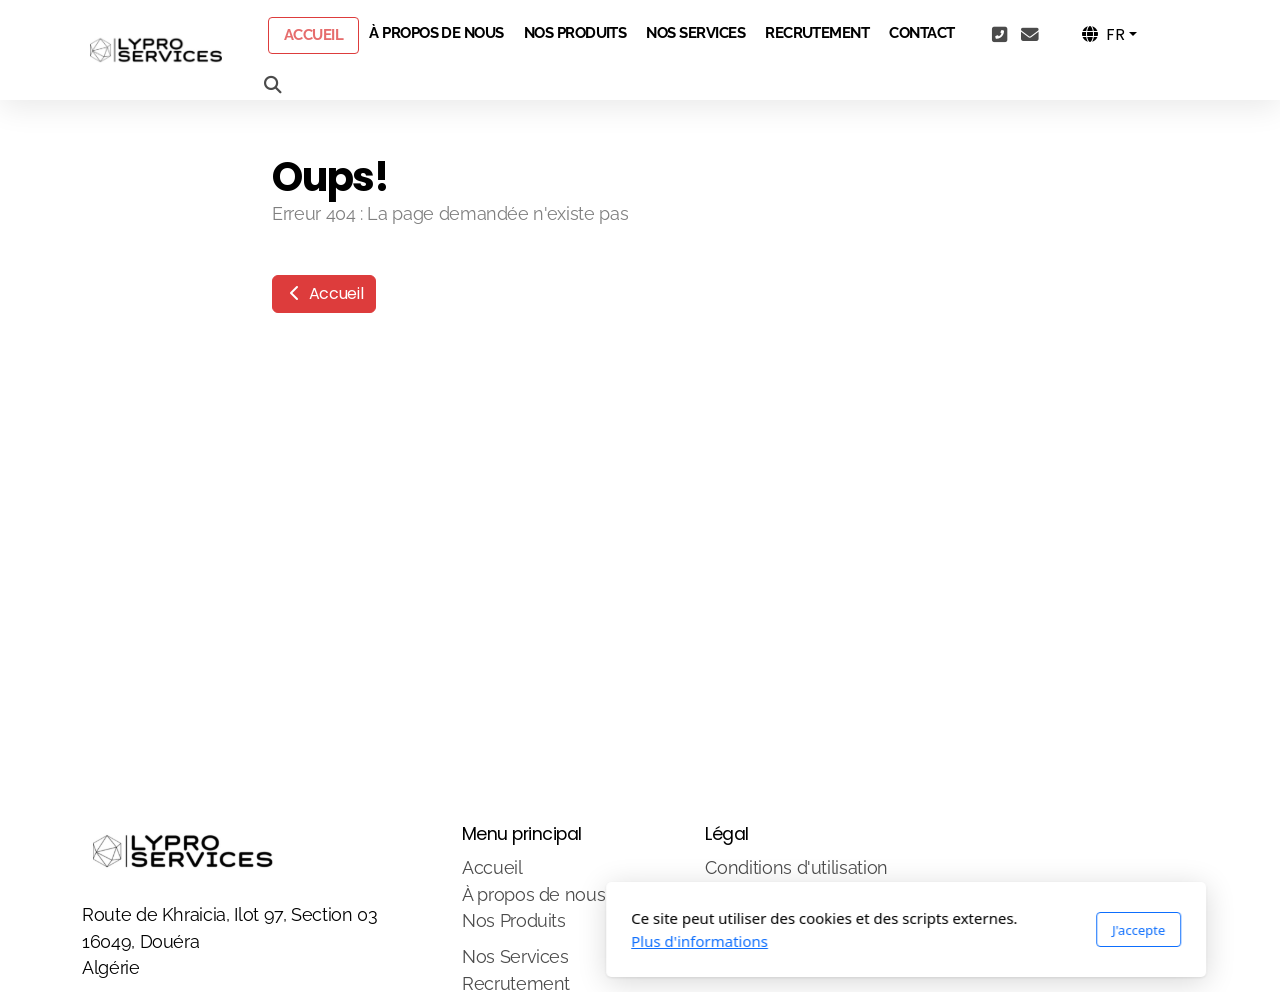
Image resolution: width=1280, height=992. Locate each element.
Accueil (324, 293)
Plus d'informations (433, 941)
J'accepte (872, 930)
